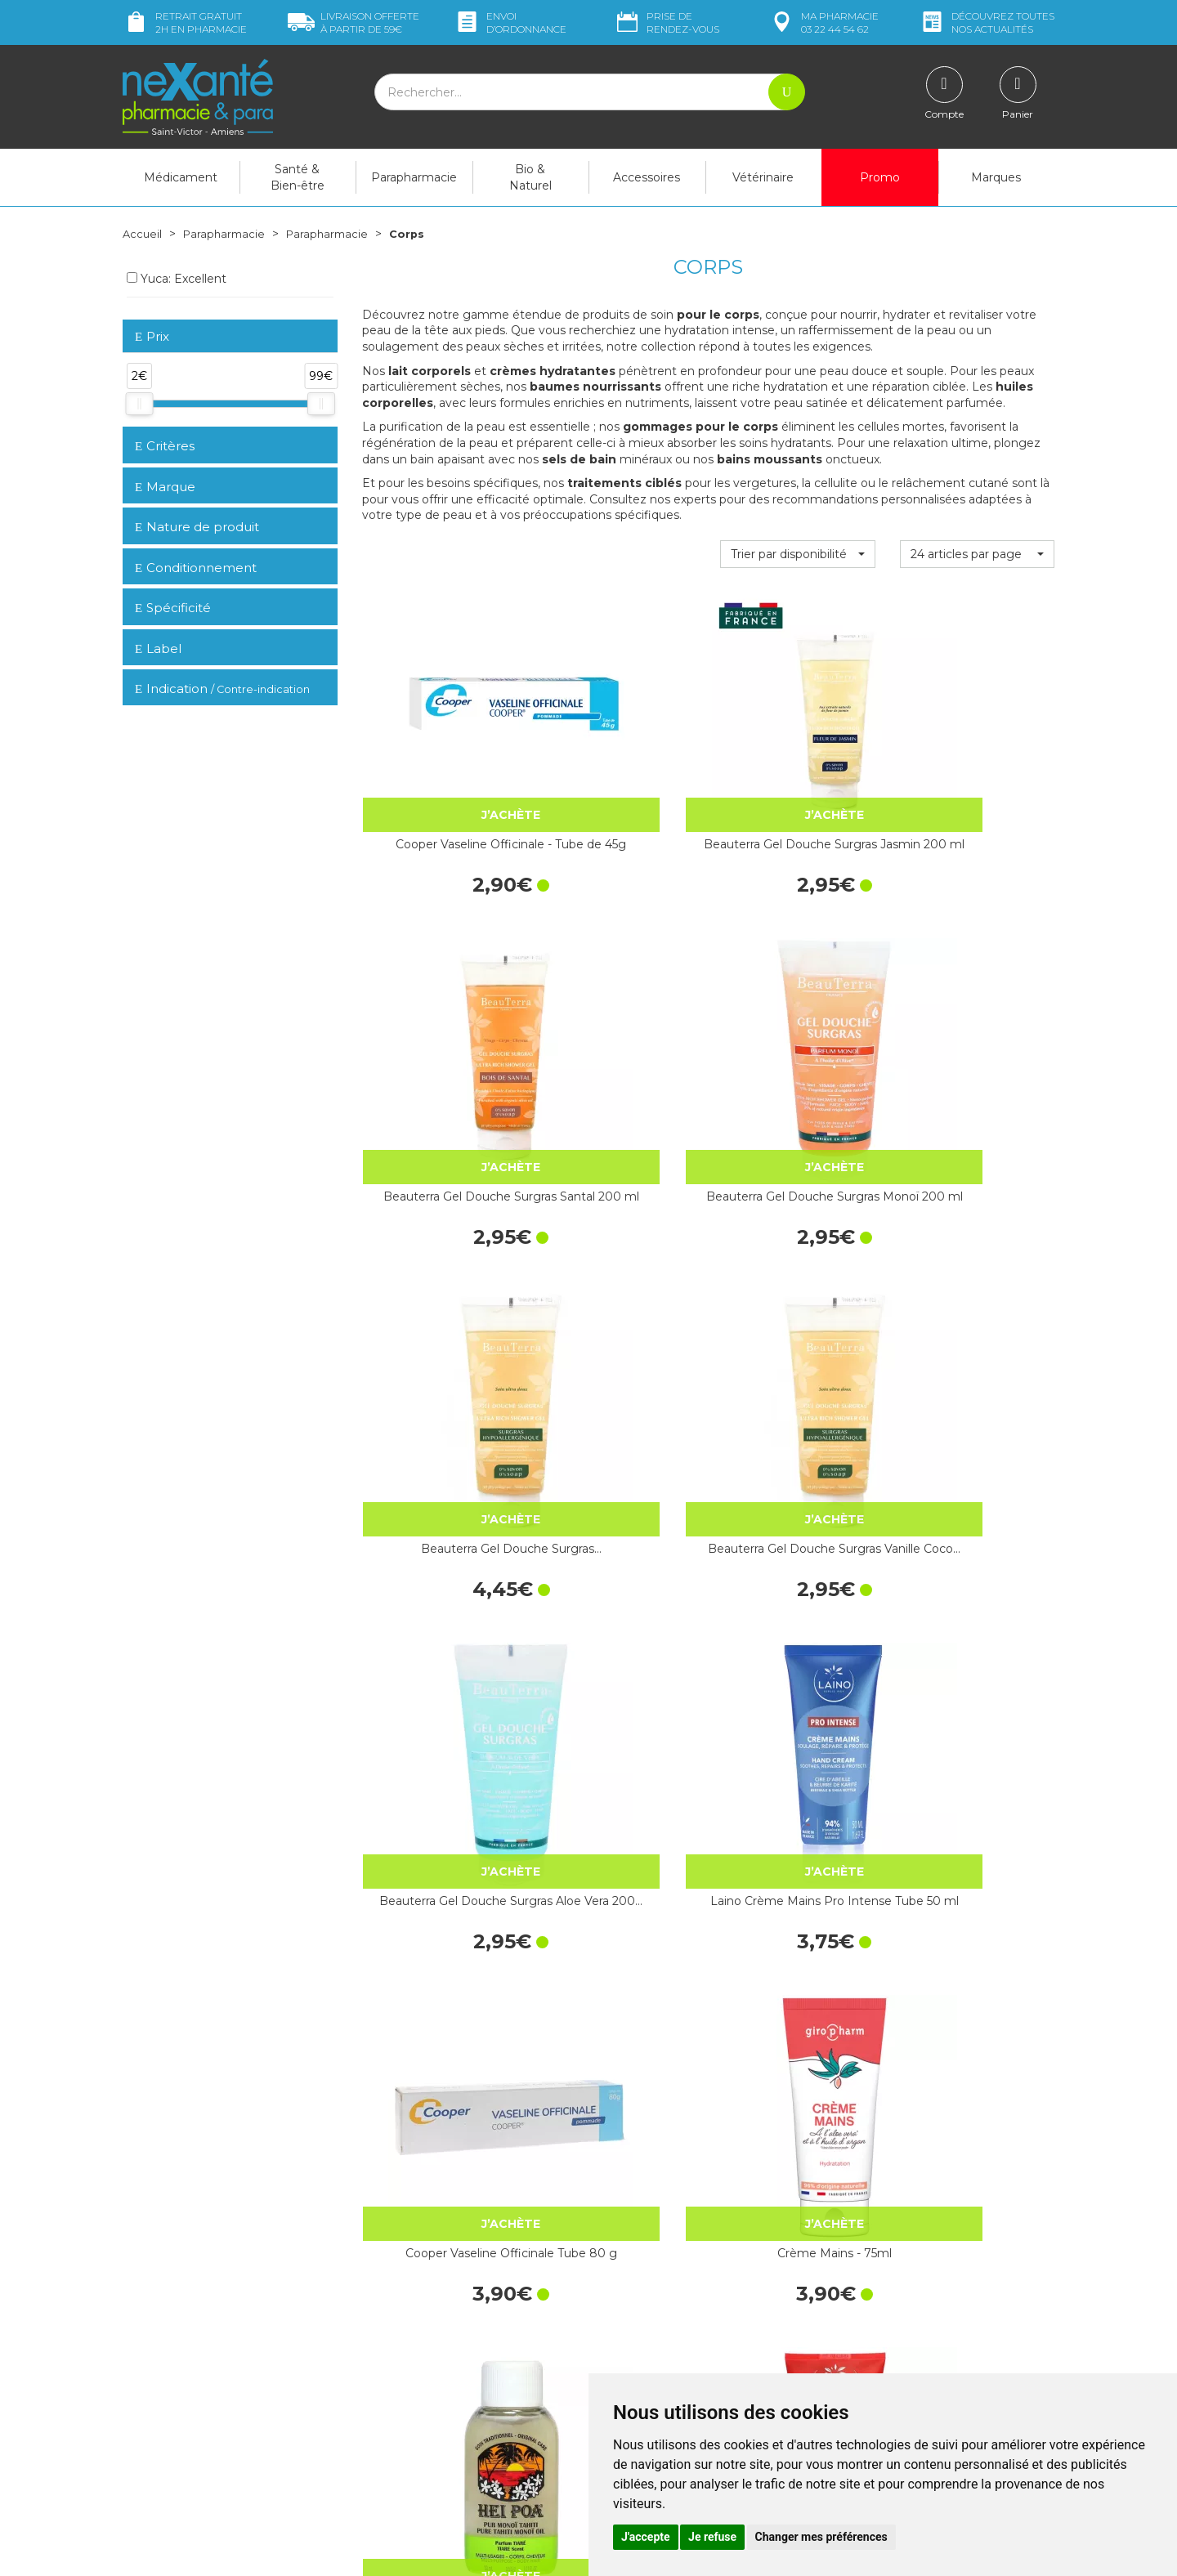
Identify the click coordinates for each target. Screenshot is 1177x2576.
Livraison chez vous (890, 2288)
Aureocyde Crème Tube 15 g (618, 2062)
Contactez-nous (644, 2343)
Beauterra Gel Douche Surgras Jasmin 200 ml (618, 761)
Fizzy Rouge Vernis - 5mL (797, 1541)
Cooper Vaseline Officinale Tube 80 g (439, 1281)
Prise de (666, 22)
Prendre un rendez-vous (665, 2357)
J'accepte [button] (645, 2536)
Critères (165, 445)
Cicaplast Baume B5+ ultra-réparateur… (618, 1802)
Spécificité (173, 607)
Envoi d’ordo (510, 22)
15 (594, 2171)
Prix (152, 337)
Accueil (143, 233)
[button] (797, 554)
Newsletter (391, 2409)
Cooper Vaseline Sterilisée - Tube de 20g (439, 1802)
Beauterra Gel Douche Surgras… (439, 1021)
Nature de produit (197, 526)
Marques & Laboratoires (425, 2394)
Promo (880, 177)
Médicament (180, 177)
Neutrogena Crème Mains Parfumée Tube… (439, 2062)
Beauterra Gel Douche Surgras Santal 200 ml (797, 761)
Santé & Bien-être (297, 177)
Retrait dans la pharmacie (907, 2273)
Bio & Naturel (530, 177)
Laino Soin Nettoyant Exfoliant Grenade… (977, 1281)
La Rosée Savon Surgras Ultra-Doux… (439, 1541)
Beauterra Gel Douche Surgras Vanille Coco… (618, 1021)
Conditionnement (196, 567)
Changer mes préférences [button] (821, 2536)
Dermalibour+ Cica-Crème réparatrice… (797, 2062)
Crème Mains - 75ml (619, 1272)
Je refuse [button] (712, 2536)
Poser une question (174, 2414)
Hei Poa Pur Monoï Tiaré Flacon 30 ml (797, 1281)
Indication (222, 688)
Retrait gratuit (185, 22)
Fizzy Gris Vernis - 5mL (977, 1532)
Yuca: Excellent (176, 278)
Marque (165, 486)
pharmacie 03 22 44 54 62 (823, 22)
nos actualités (986, 22)
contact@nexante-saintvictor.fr (206, 2388)
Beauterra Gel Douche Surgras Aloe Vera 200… (798, 1021)
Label (158, 647)
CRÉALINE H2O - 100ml (619, 1541)
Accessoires (646, 177)
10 (562, 2171)
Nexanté (392, 2551)
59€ (353, 22)
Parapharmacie (414, 177)
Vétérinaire (763, 177)
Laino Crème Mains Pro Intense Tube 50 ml (977, 1021)
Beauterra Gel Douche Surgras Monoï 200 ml (977, 761)
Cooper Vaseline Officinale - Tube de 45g (439, 761)
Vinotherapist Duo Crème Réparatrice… (797, 1802)
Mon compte (157, 2428)
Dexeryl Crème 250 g (976, 2053)
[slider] (139, 403)
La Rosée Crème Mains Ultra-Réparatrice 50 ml (977, 1802)
